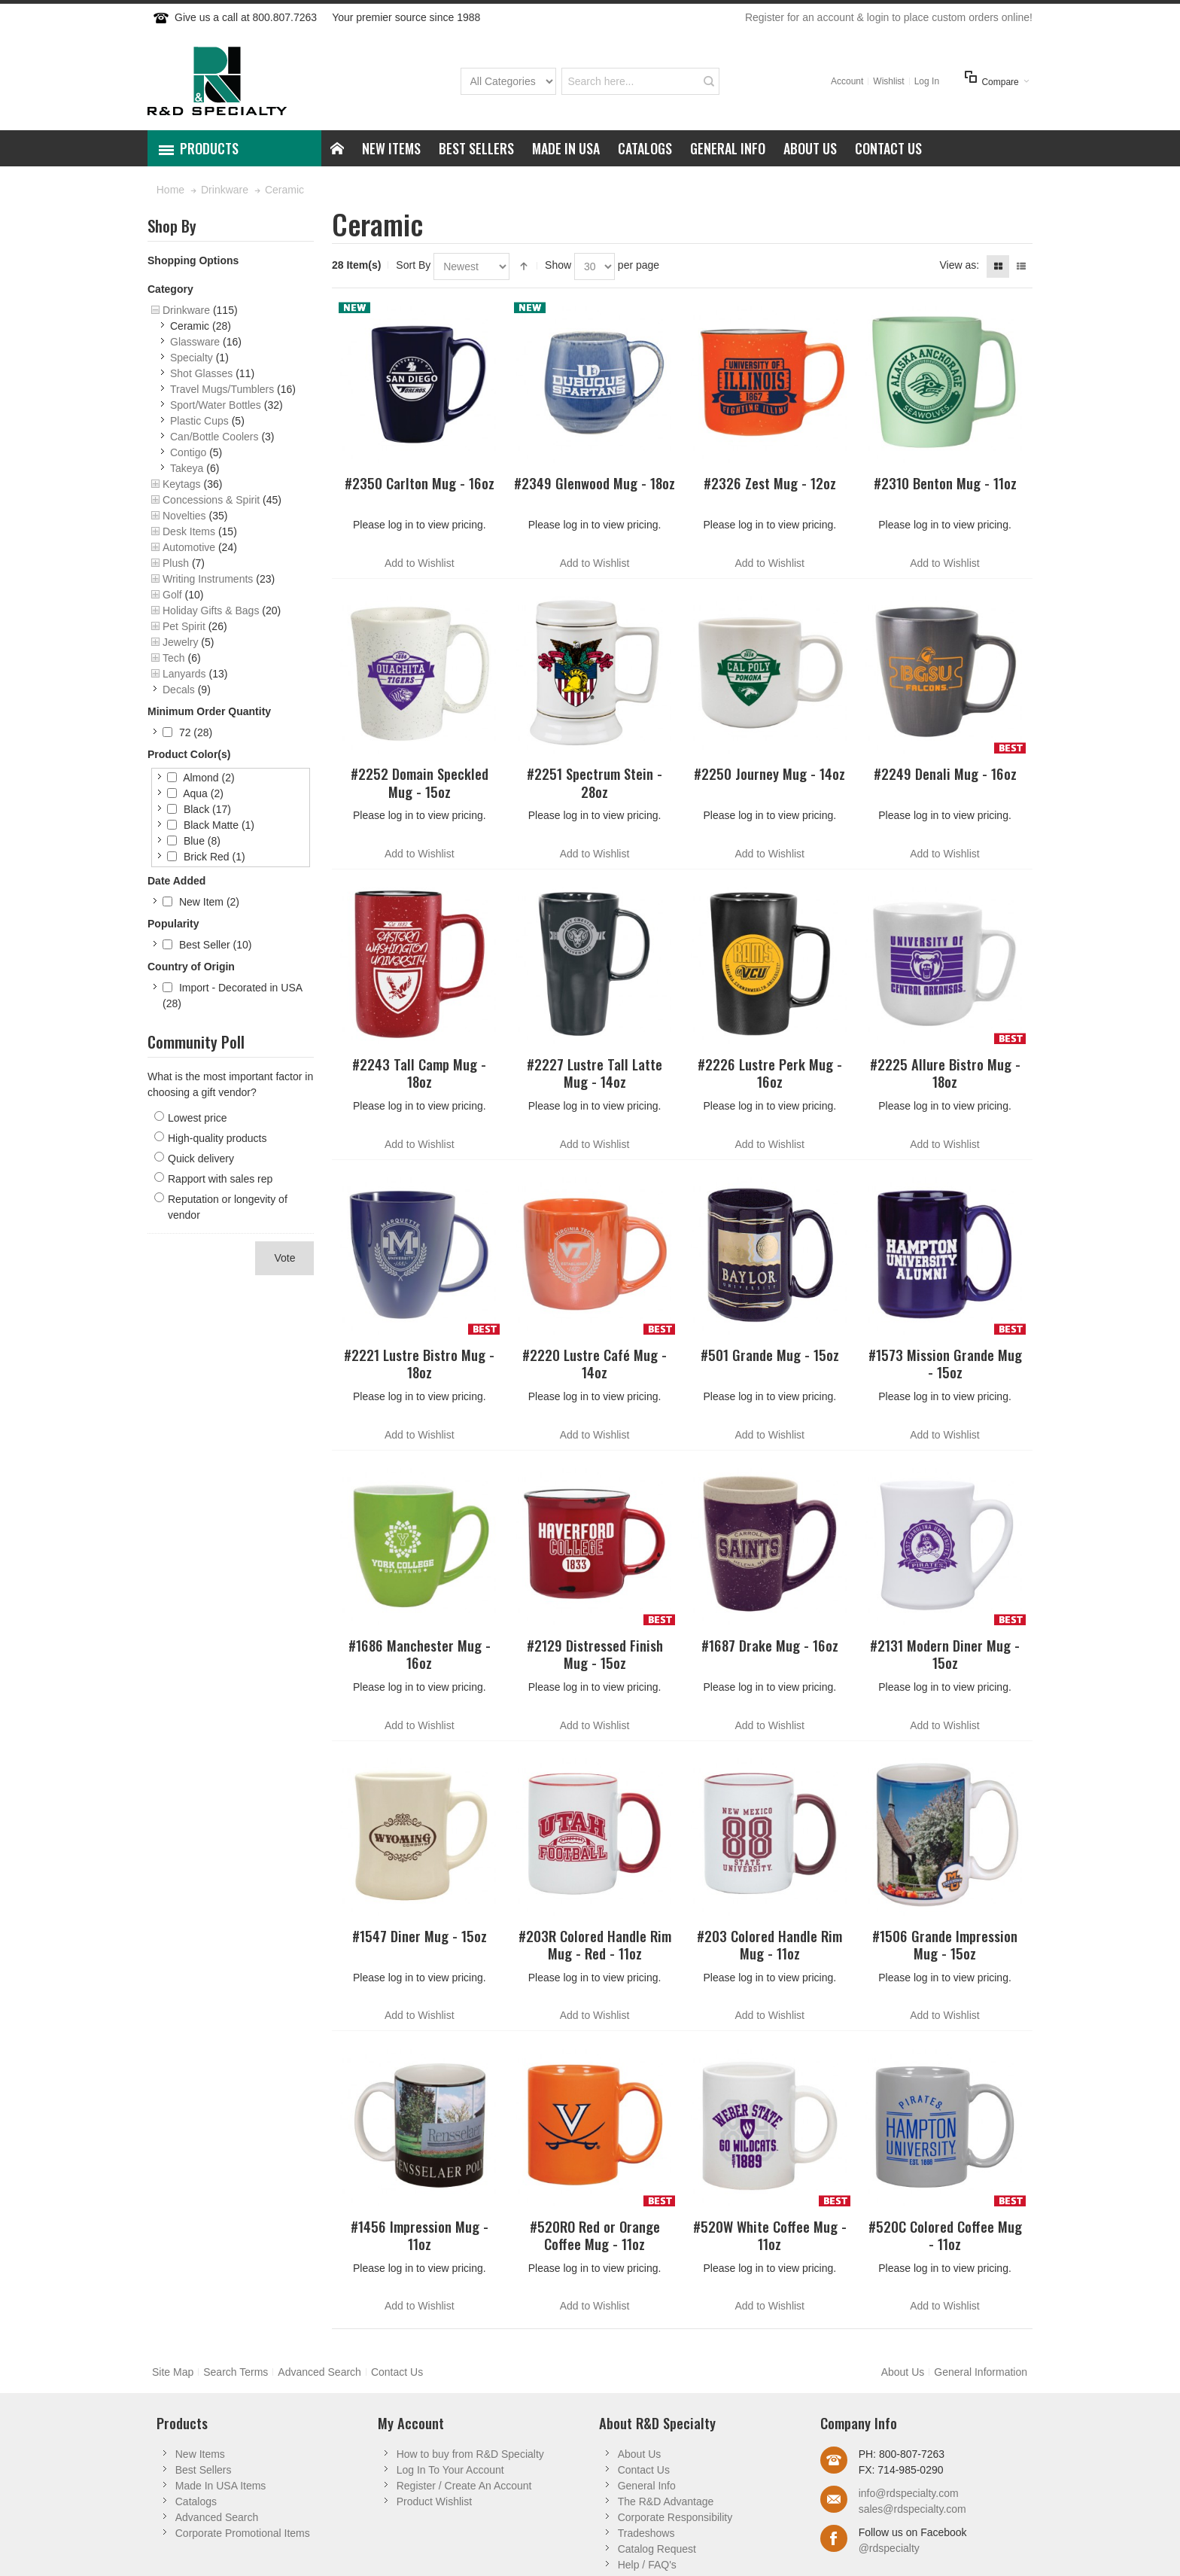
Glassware (195, 342)
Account (847, 81)
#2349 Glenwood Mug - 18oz (594, 483)
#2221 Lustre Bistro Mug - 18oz (419, 1363)
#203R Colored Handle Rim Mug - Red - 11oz (595, 1944)
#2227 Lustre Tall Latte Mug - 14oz (594, 1073)
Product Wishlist (434, 2501)
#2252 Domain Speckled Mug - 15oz (419, 782)
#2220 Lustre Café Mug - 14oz (594, 1363)
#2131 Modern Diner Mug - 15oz (945, 1654)
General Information (980, 2372)
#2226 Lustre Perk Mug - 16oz (770, 1073)
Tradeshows (646, 2533)
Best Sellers (203, 2470)
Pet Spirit (184, 626)
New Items (200, 2454)
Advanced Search (319, 2372)
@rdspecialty (889, 2548)
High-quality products (217, 1138)
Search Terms (235, 2372)
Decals (179, 690)
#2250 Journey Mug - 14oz (769, 773)
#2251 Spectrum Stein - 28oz (594, 782)
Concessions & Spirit (211, 500)
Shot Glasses (201, 373)
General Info (647, 2486)
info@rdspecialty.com (909, 2493)
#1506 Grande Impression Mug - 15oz (944, 1944)
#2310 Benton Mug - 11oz (945, 483)
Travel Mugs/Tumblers (222, 389)
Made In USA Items (220, 2486)
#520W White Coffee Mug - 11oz (770, 2235)
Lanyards (184, 674)
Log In (926, 81)
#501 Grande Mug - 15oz (770, 1354)
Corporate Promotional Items (242, 2533)
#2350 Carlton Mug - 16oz (419, 483)
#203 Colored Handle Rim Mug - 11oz (769, 1944)
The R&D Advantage (666, 2501)
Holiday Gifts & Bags (211, 610)
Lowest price (197, 1118)
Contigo (188, 452)
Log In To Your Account (450, 2470)
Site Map (172, 2372)
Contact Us (397, 2372)
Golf (172, 595)
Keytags (182, 484)
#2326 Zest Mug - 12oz (770, 483)
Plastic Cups (199, 421)
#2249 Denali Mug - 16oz (945, 773)
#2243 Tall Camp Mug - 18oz (419, 1073)
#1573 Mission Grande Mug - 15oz (945, 1363)
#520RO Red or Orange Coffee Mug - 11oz (595, 2235)
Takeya (186, 468)
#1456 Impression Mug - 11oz (419, 2235)
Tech (174, 658)
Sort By (413, 265)
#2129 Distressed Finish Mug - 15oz (595, 1654)
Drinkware (186, 310)
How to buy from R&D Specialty (470, 2454)
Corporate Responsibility (675, 2517)
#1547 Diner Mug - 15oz (419, 1936)
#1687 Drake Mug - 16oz (769, 1645)
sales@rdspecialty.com (912, 2509)
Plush (176, 563)
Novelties (184, 516)
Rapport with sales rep (220, 1179)
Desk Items (189, 531)
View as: (959, 265)
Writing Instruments (208, 579)
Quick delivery (201, 1159)
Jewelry (180, 642)
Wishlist (888, 81)
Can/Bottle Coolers (214, 437)
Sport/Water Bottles (215, 405)
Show (558, 265)
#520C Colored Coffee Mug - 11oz (945, 2235)
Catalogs (196, 2501)
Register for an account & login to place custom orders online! (888, 17)
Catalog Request (657, 2549)
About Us (903, 2372)
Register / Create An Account (464, 2486)
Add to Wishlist (420, 563)
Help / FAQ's (647, 2565)
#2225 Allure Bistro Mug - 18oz (945, 1073)
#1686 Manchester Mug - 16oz (419, 1654)
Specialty (191, 358)
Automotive (189, 547)
